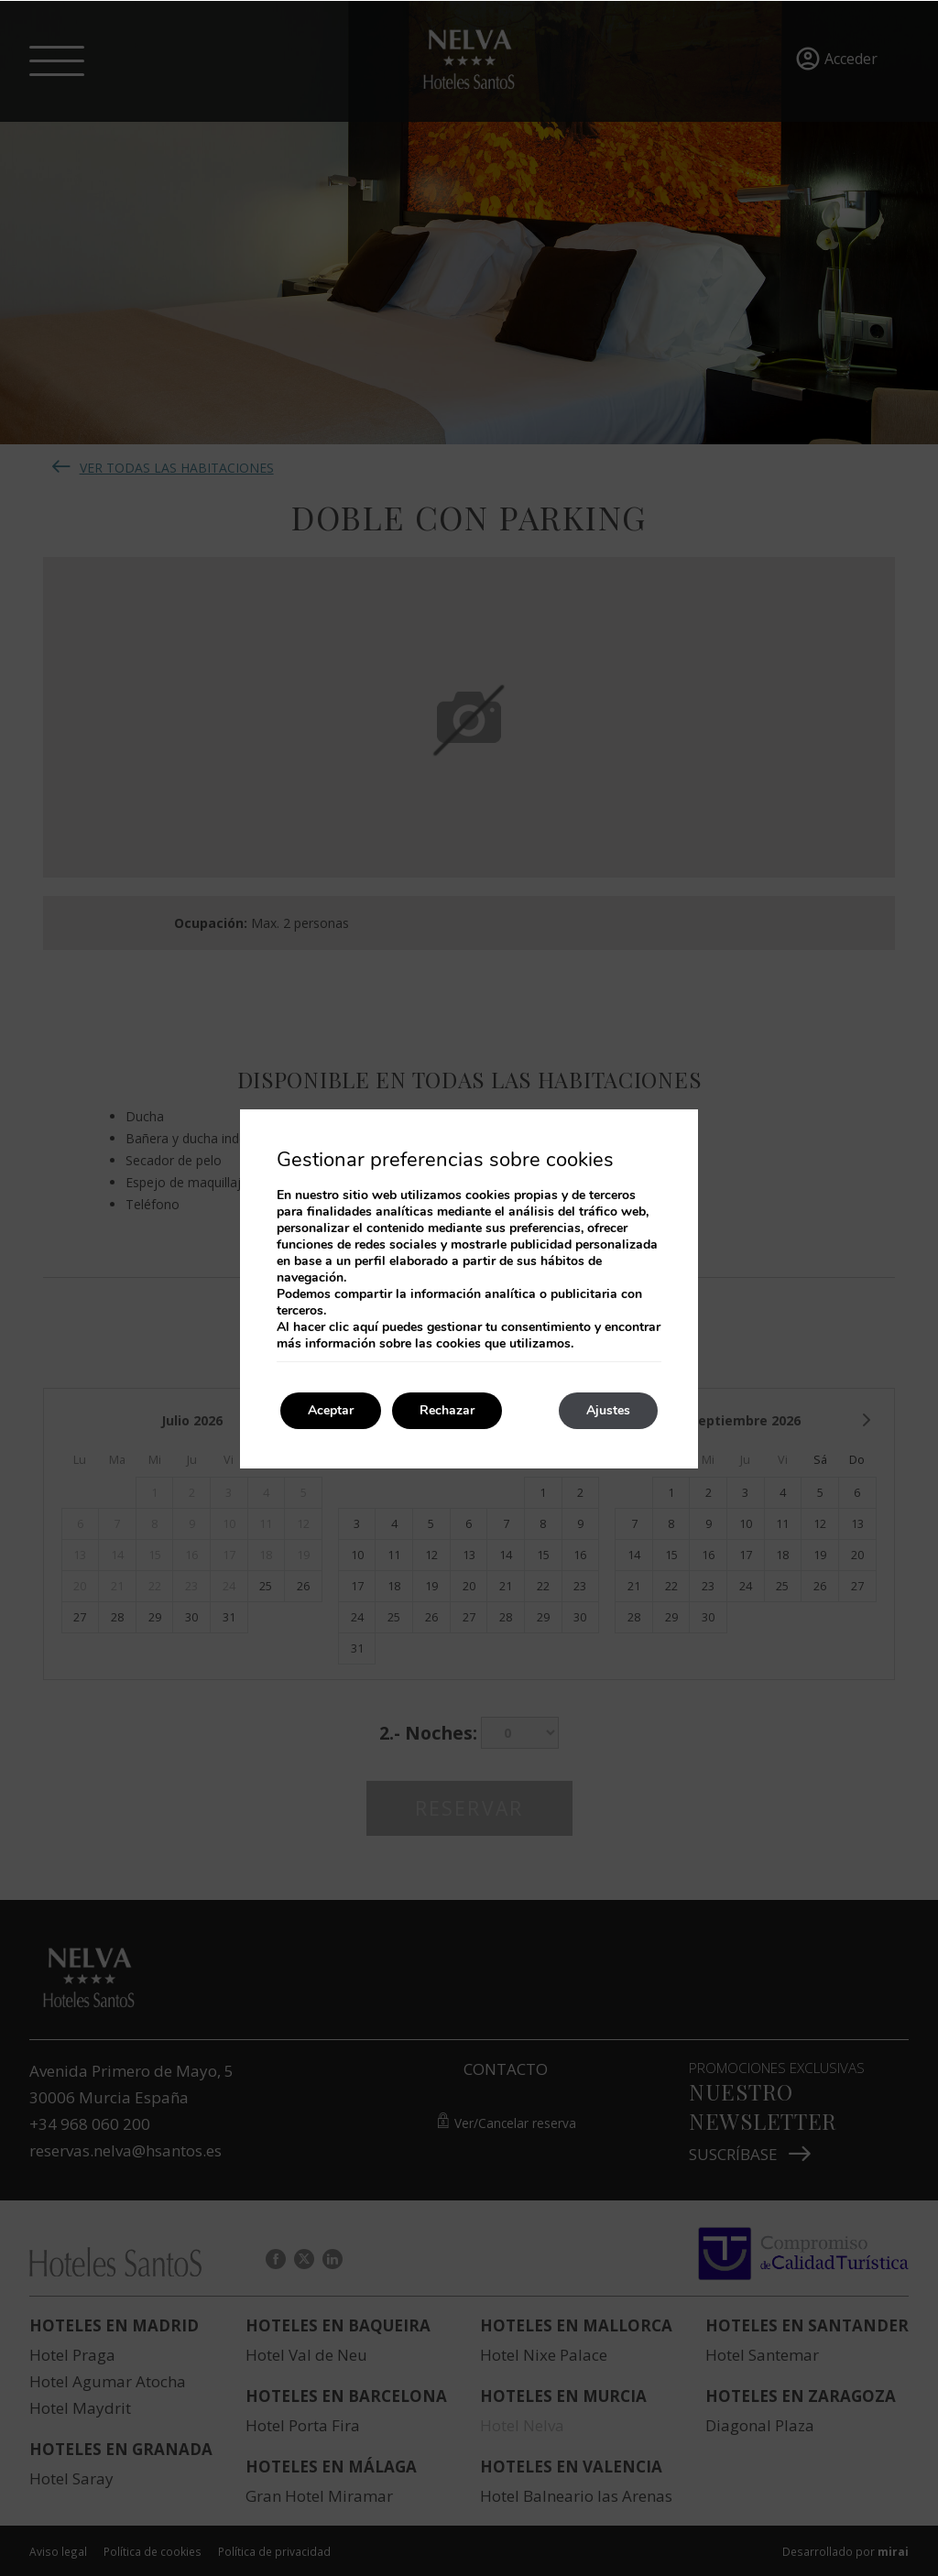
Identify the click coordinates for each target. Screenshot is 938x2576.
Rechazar (447, 1410)
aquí (365, 1327)
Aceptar (331, 1410)
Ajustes (608, 1410)
